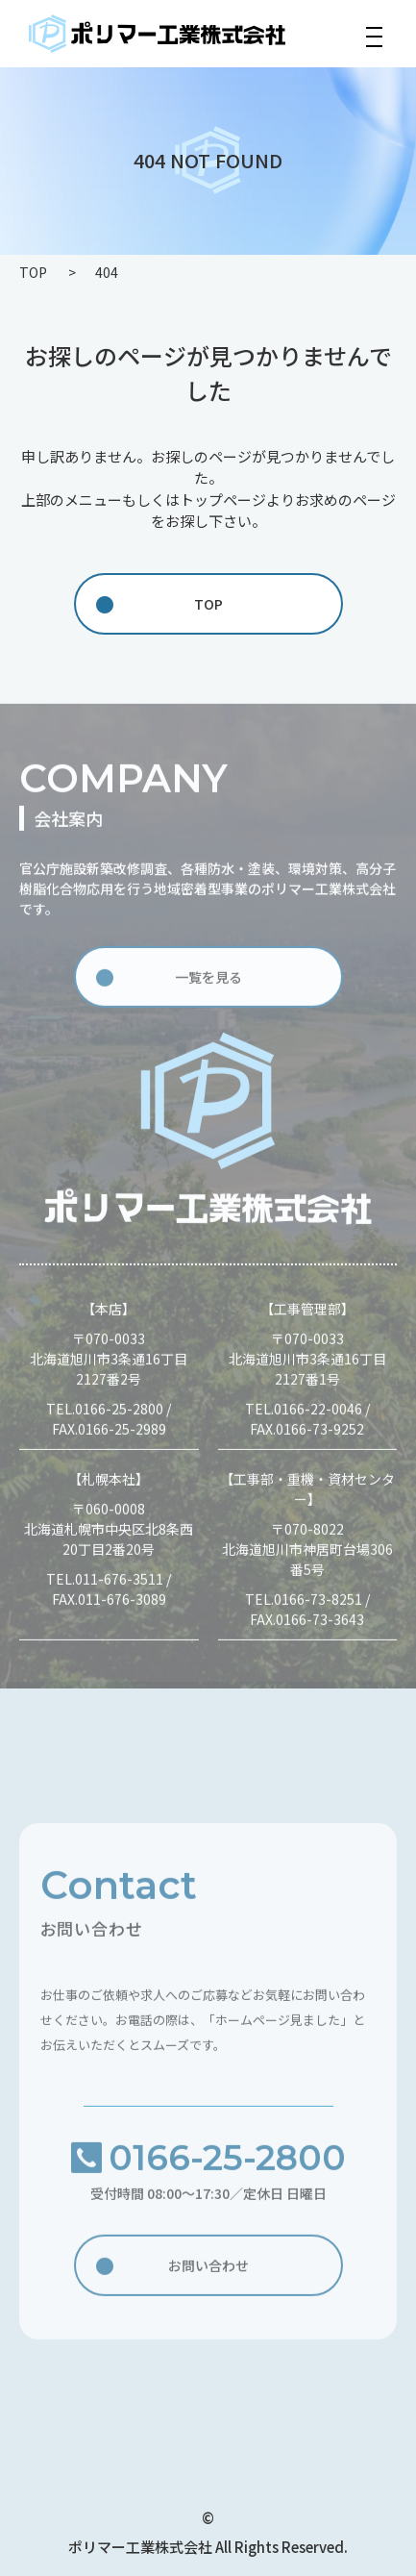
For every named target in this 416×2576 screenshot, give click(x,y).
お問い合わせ (208, 2269)
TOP (208, 603)
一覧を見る (208, 980)
